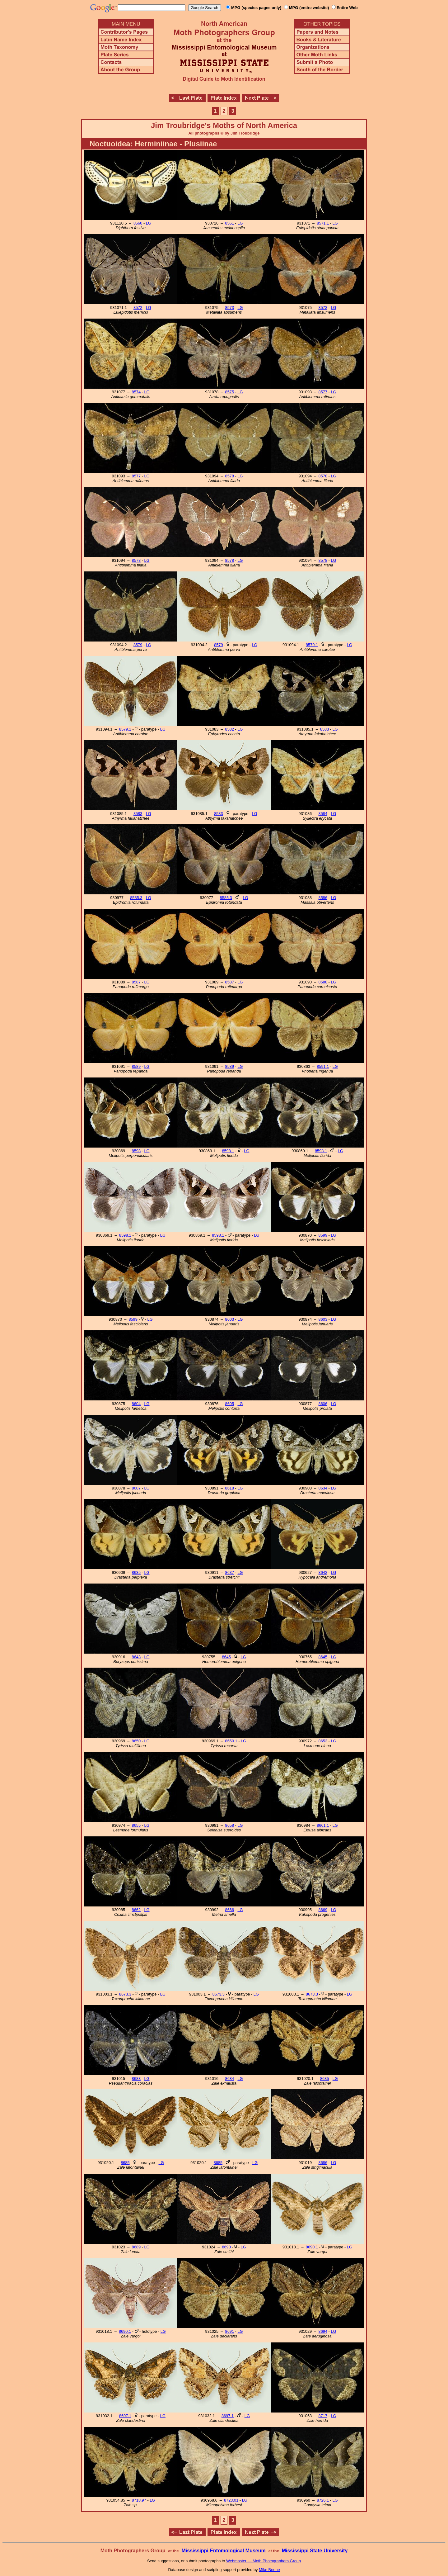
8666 (229, 1909)
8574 (136, 392)
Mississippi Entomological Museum (223, 2550)
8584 (323, 813)
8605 (229, 1403)
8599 (323, 1235)
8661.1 (323, 1825)
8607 (136, 1488)
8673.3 (125, 1994)
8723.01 (231, 2500)
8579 (137, 644)
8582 (229, 729)
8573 (229, 307)
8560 (137, 223)
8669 (323, 1909)
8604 (136, 1403)
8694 (323, 2331)
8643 (136, 1657)
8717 (323, 2415)
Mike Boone (269, 2569)
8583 (324, 729)
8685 (324, 2078)
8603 (229, 1319)
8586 (323, 897)
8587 (136, 982)
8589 (136, 1066)
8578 (229, 476)
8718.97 (139, 2500)
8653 (323, 1741)
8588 (323, 982)
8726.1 (323, 2500)
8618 (229, 1488)
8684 (229, 2078)
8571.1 (323, 223)
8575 (229, 392)
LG (148, 223)
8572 (137, 307)
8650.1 (231, 1741)
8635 (136, 1572)
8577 (323, 392)
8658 (229, 1825)
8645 (226, 1657)
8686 (323, 2162)
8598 (136, 1150)
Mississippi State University (315, 2550)
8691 (229, 2331)
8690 (226, 2247)
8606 (323, 1403)
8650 (136, 1741)
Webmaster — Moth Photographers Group (263, 2561)
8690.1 (312, 2247)
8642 (323, 1572)
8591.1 (323, 1066)
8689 (136, 2247)
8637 (229, 1572)
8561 (229, 223)
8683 (136, 2078)
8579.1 (312, 644)
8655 (136, 1825)
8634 (323, 1488)
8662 (136, 1909)
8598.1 (228, 1150)
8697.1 (125, 2415)
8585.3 (136, 897)
